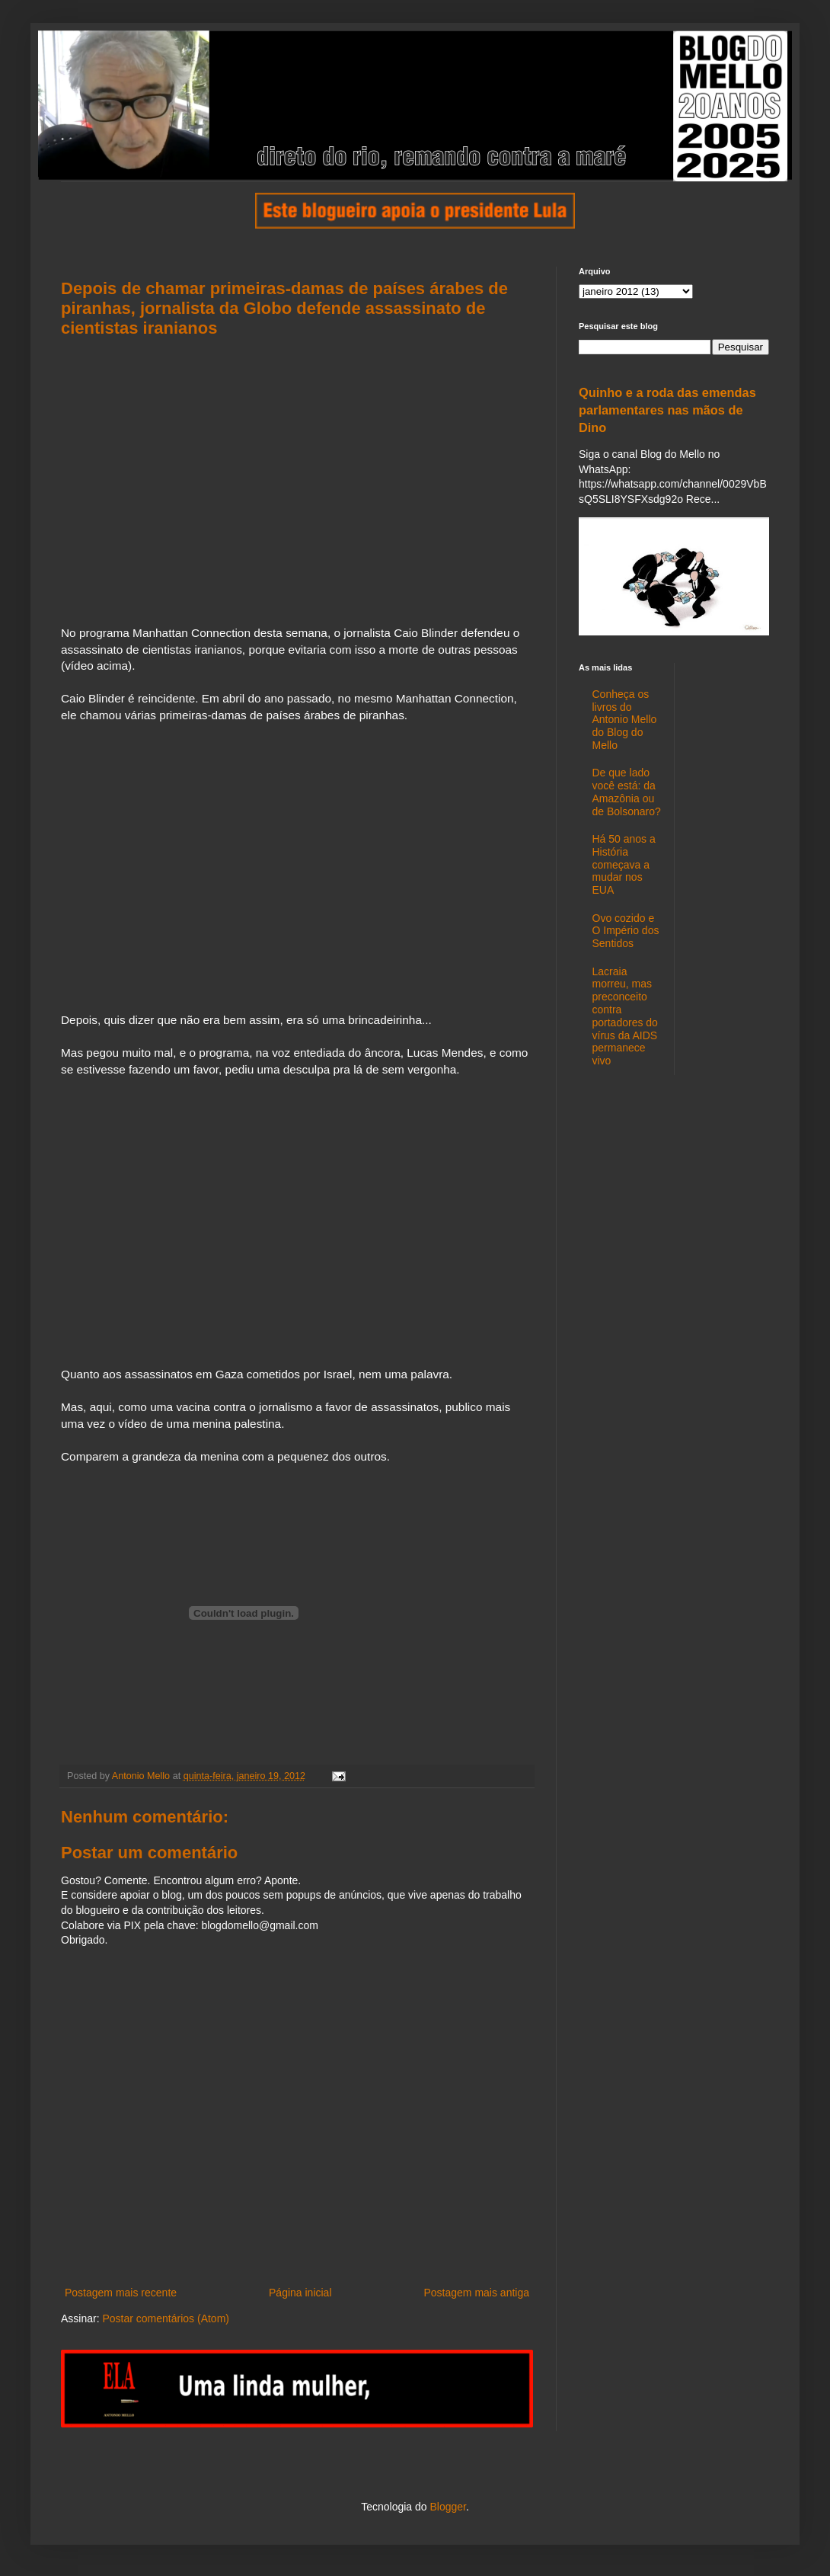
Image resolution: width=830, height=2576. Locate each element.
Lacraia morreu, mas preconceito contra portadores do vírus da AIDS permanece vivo (625, 1016)
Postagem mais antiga (476, 2292)
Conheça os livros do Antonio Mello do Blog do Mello (624, 719)
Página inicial (300, 2292)
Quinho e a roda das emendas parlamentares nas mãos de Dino (667, 410)
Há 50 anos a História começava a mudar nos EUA (624, 864)
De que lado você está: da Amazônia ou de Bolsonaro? (626, 791)
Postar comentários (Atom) (165, 2318)
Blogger (447, 2507)
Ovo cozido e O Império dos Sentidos (625, 931)
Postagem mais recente (121, 2292)
